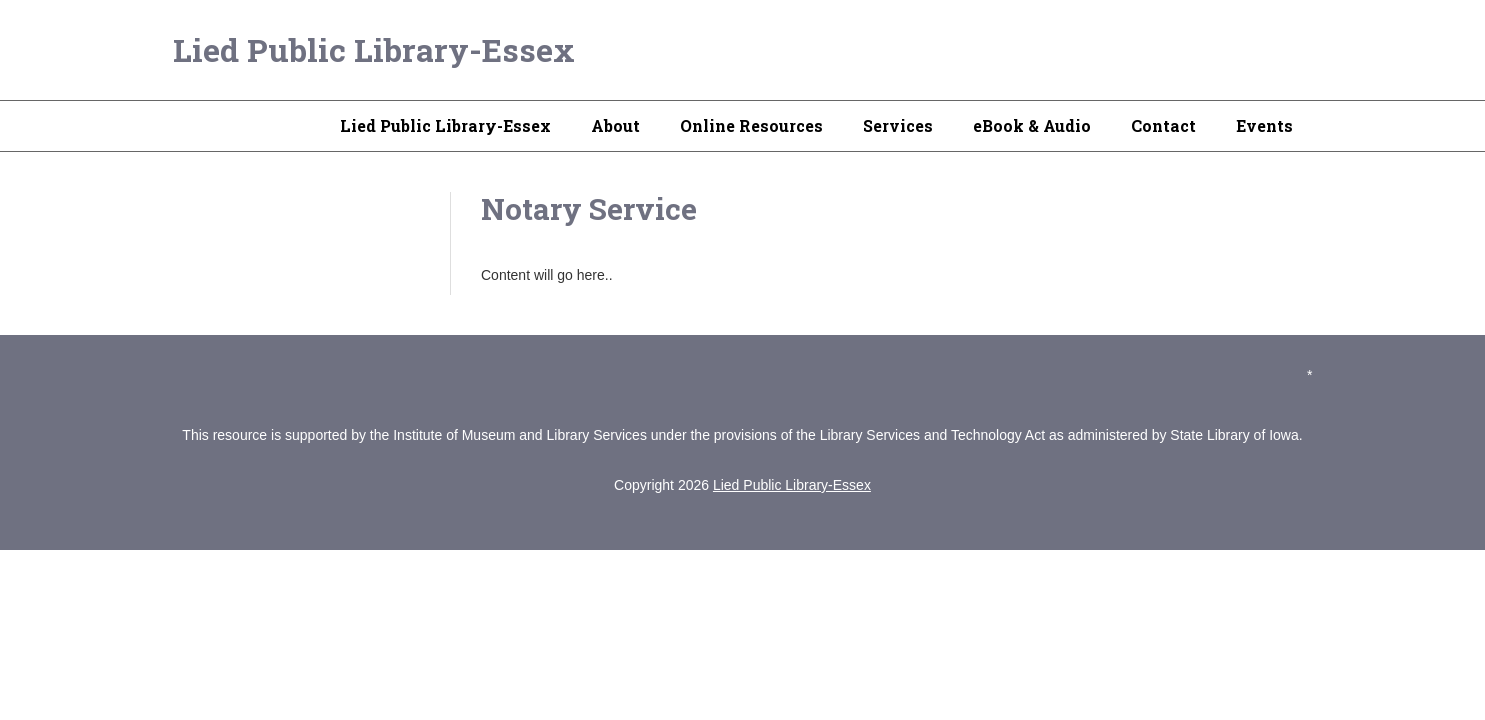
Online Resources (751, 125)
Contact (1163, 125)
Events (1264, 125)
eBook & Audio (1032, 125)
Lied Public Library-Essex (374, 49)
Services (898, 125)
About (615, 125)
